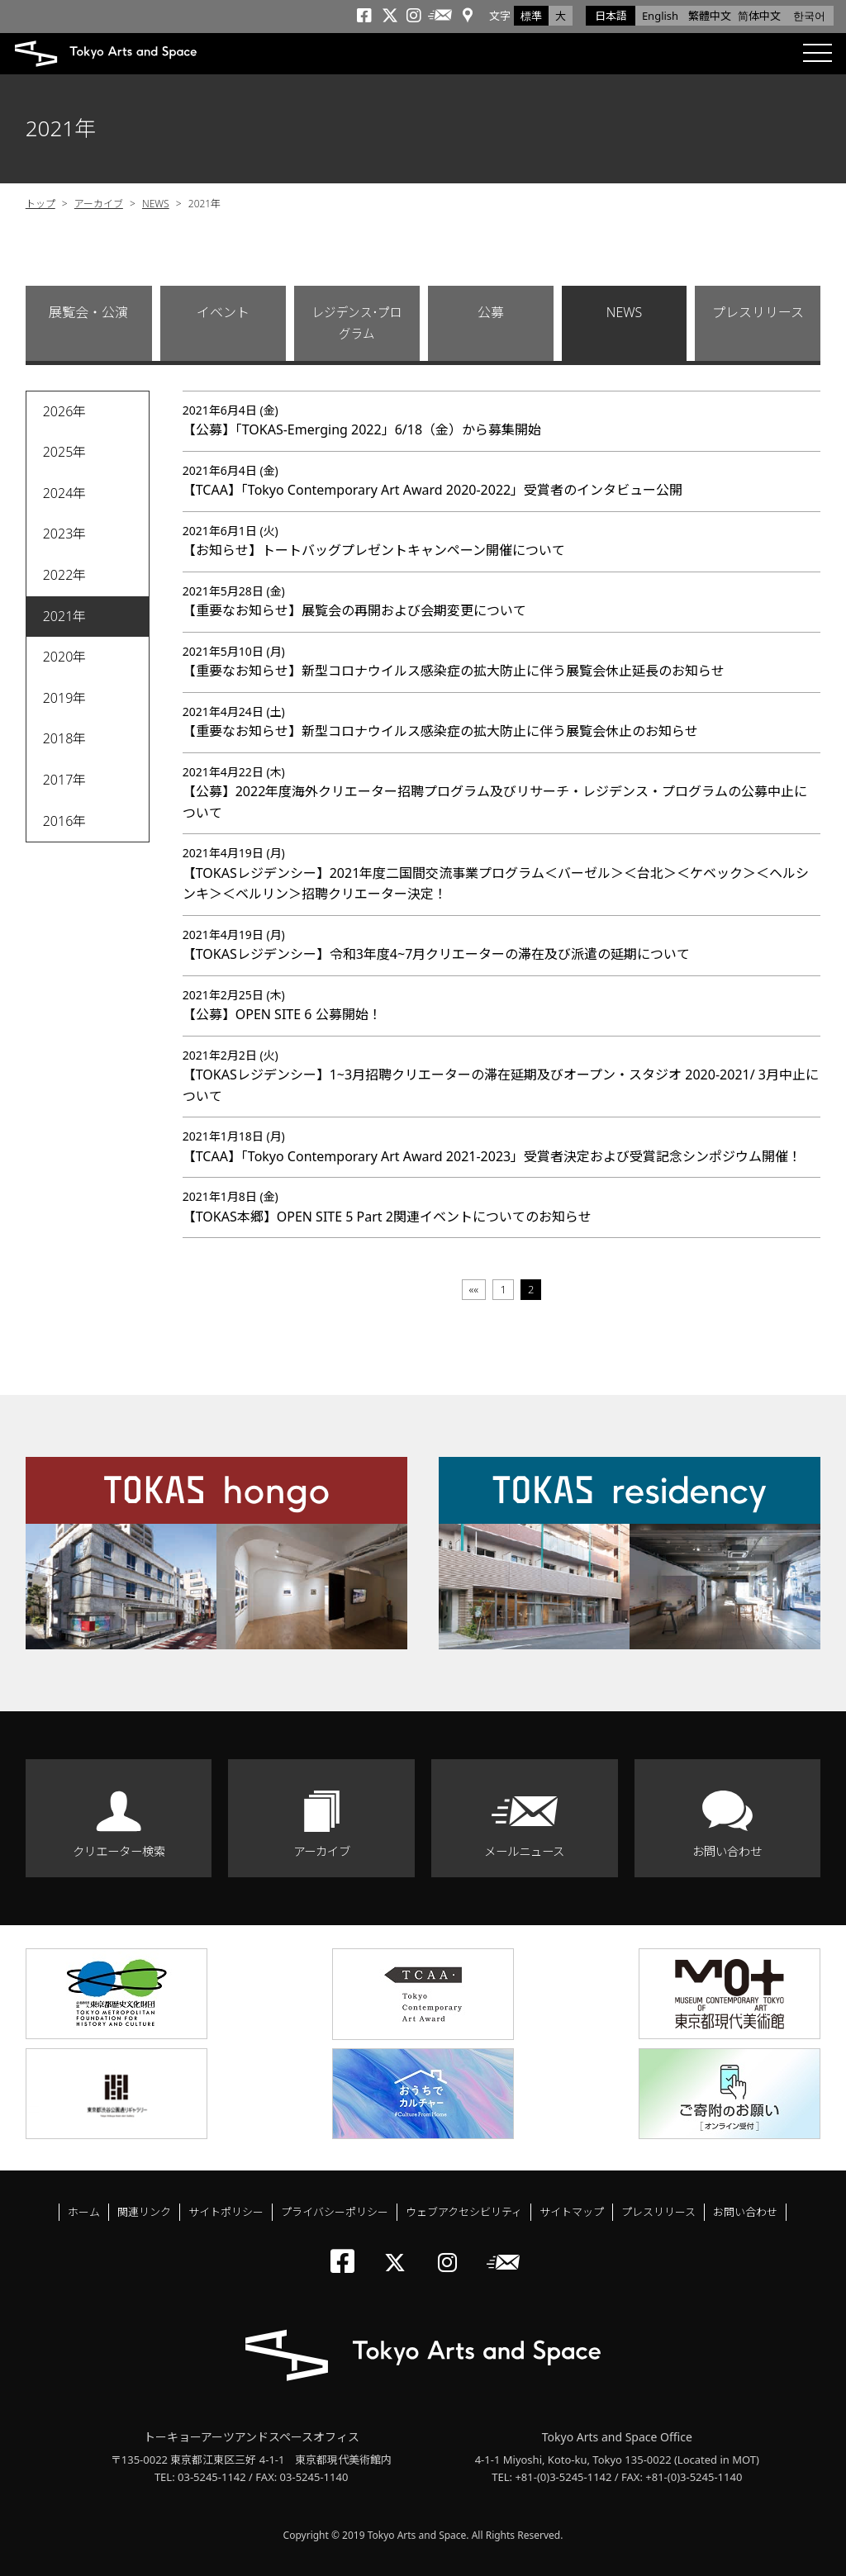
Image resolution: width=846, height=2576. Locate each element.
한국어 (809, 15)
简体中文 (759, 15)
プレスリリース (758, 312)
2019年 (65, 698)
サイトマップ (571, 2211)
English (660, 15)
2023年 (65, 533)
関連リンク (144, 2211)
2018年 (65, 738)
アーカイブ (98, 204)
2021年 (65, 616)
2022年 (65, 575)
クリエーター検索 (119, 1851)
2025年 (65, 452)
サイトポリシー (226, 2211)
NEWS (155, 204)
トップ (40, 204)
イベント (223, 312)
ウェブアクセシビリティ (464, 2211)
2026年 (65, 411)
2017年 (65, 780)
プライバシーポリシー (334, 2211)
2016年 (65, 821)
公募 (491, 312)
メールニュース (524, 1851)
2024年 (65, 493)
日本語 (611, 15)
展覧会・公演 (88, 312)
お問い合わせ (727, 1851)
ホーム (84, 2211)
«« (474, 1289)
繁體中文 (709, 15)
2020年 (65, 657)
